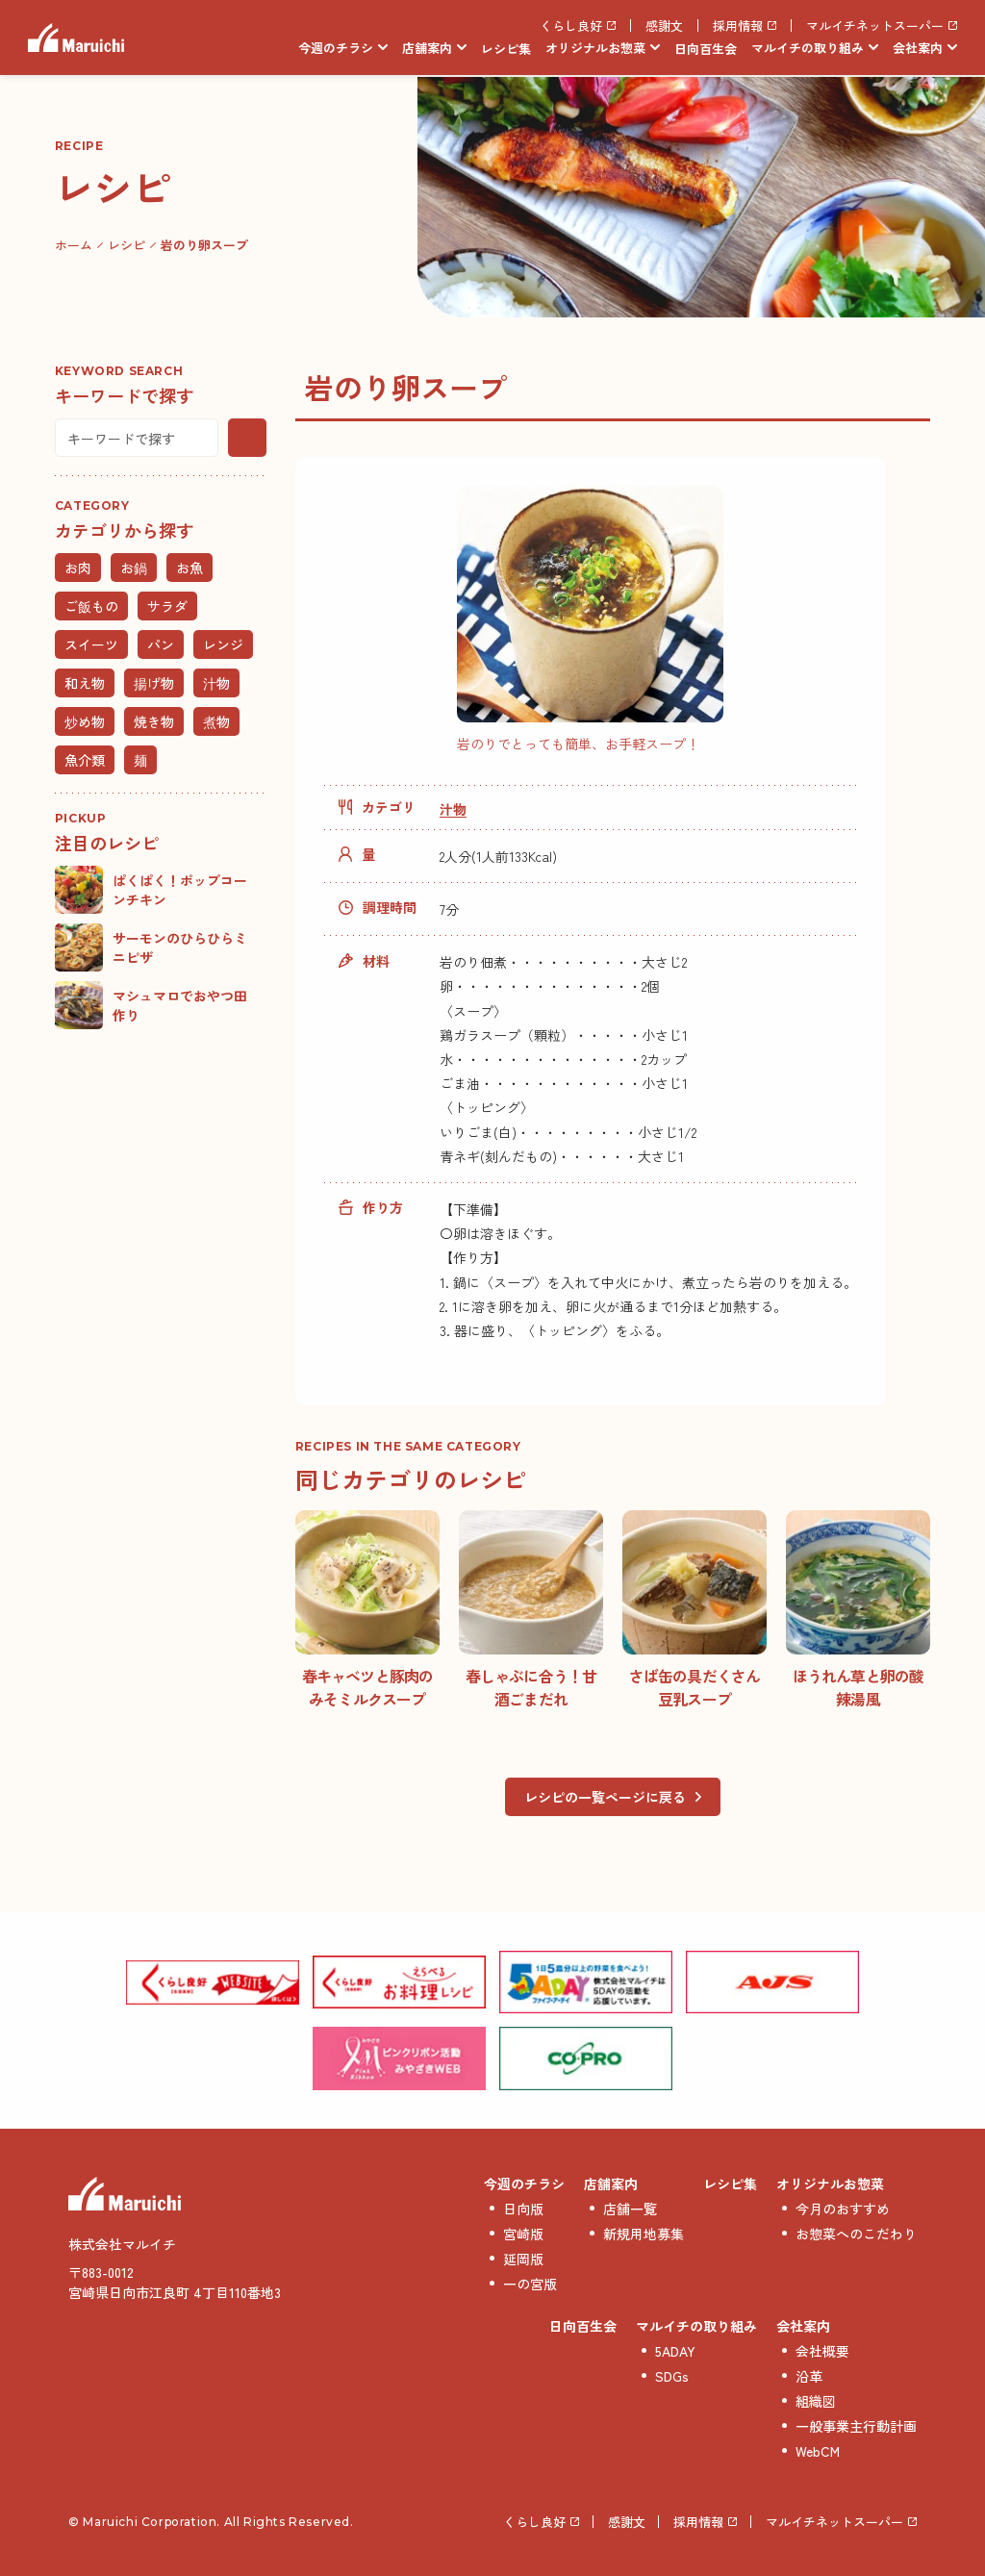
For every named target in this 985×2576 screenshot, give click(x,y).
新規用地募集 (643, 2233)
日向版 (523, 2208)
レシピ (126, 245)
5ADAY (675, 2351)
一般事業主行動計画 (856, 2426)
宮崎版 (523, 2233)
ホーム (73, 245)
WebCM (818, 2451)
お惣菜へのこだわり (856, 2233)
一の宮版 (530, 2283)
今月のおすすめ (843, 2208)
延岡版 (523, 2258)
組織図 (816, 2401)
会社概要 (822, 2351)
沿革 (809, 2376)
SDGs (672, 2376)
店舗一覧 (630, 2208)
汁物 (453, 809)
